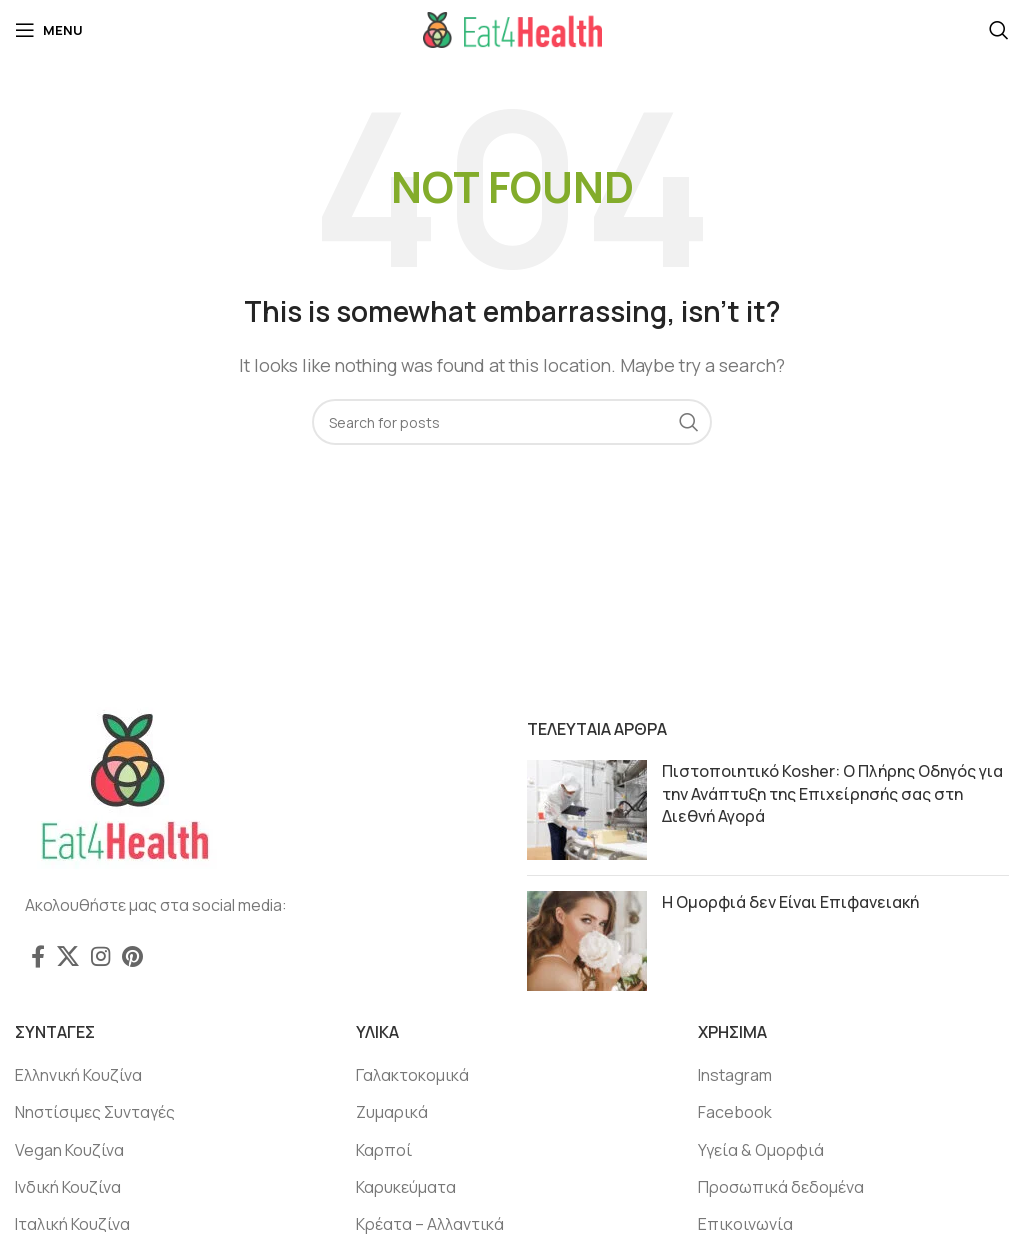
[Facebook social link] (38, 956)
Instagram (735, 1075)
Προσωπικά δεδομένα (781, 1187)
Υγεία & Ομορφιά (761, 1150)
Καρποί (384, 1150)
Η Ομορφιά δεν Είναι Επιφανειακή (790, 902)
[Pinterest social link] (132, 956)
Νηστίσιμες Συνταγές (95, 1112)
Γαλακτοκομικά (412, 1075)
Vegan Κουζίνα (69, 1150)
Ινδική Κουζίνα (68, 1187)
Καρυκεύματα (406, 1187)
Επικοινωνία (745, 1224)
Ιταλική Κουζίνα (72, 1224)
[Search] (999, 30)
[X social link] (68, 956)
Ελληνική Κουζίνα (78, 1075)
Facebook (735, 1112)
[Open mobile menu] (49, 30)
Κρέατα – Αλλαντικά (430, 1224)
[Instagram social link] (100, 956)
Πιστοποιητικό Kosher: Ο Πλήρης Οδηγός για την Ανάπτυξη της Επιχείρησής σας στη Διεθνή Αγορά (832, 793)
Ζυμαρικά (392, 1112)
